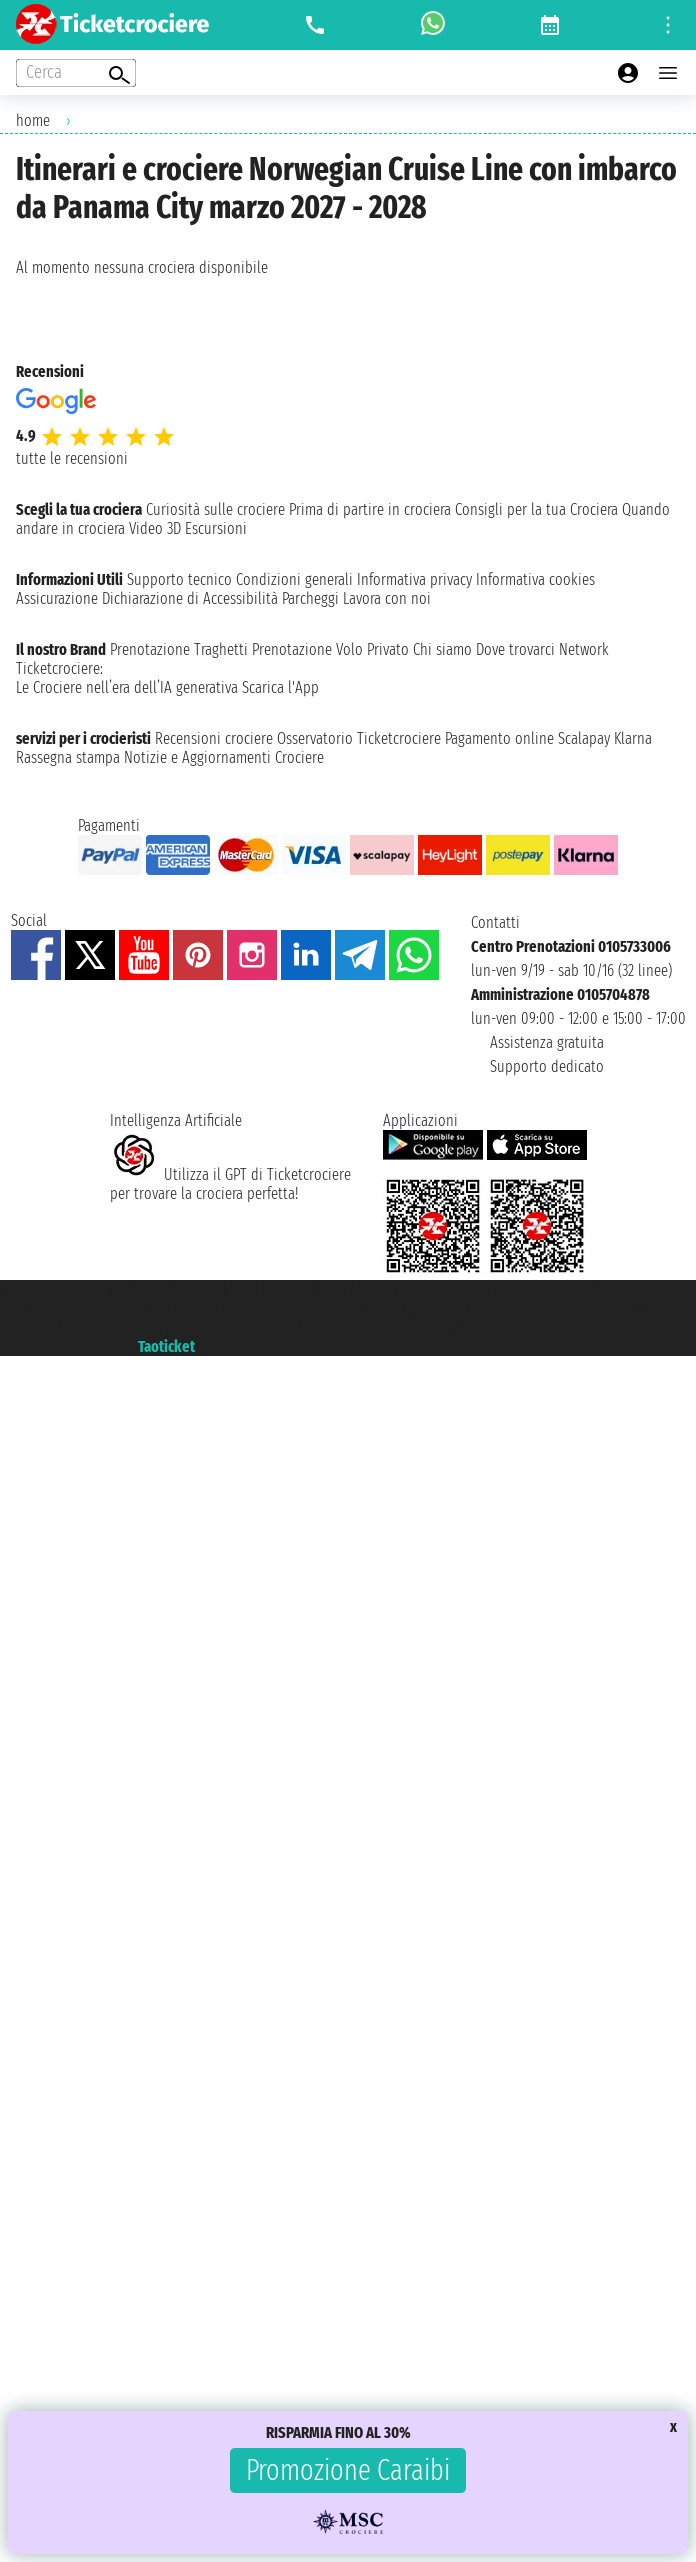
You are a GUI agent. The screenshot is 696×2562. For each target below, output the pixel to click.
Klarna (633, 738)
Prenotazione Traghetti (179, 649)
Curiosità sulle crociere (215, 509)
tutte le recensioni (72, 458)
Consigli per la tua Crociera (536, 509)
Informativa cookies (535, 579)
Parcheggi (310, 598)
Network (584, 649)
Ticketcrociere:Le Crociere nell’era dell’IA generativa (127, 678)
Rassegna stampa (68, 757)
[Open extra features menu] (76, 73)
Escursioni (216, 528)
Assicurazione (57, 598)
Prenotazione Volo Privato (330, 649)
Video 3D (155, 528)
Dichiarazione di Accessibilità (190, 598)
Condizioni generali (294, 579)
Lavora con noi (387, 598)
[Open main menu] (668, 73)
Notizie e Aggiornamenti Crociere (224, 757)
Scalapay (584, 738)
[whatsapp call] (433, 25)
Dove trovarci (515, 649)
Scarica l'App (280, 687)
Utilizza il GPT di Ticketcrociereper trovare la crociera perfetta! (230, 1184)
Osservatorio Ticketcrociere (359, 738)
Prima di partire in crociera (370, 509)
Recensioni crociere (214, 738)
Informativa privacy (414, 579)
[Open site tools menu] (668, 25)
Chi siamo (442, 649)
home (33, 120)
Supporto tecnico (179, 579)
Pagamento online (499, 738)
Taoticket (166, 1346)
